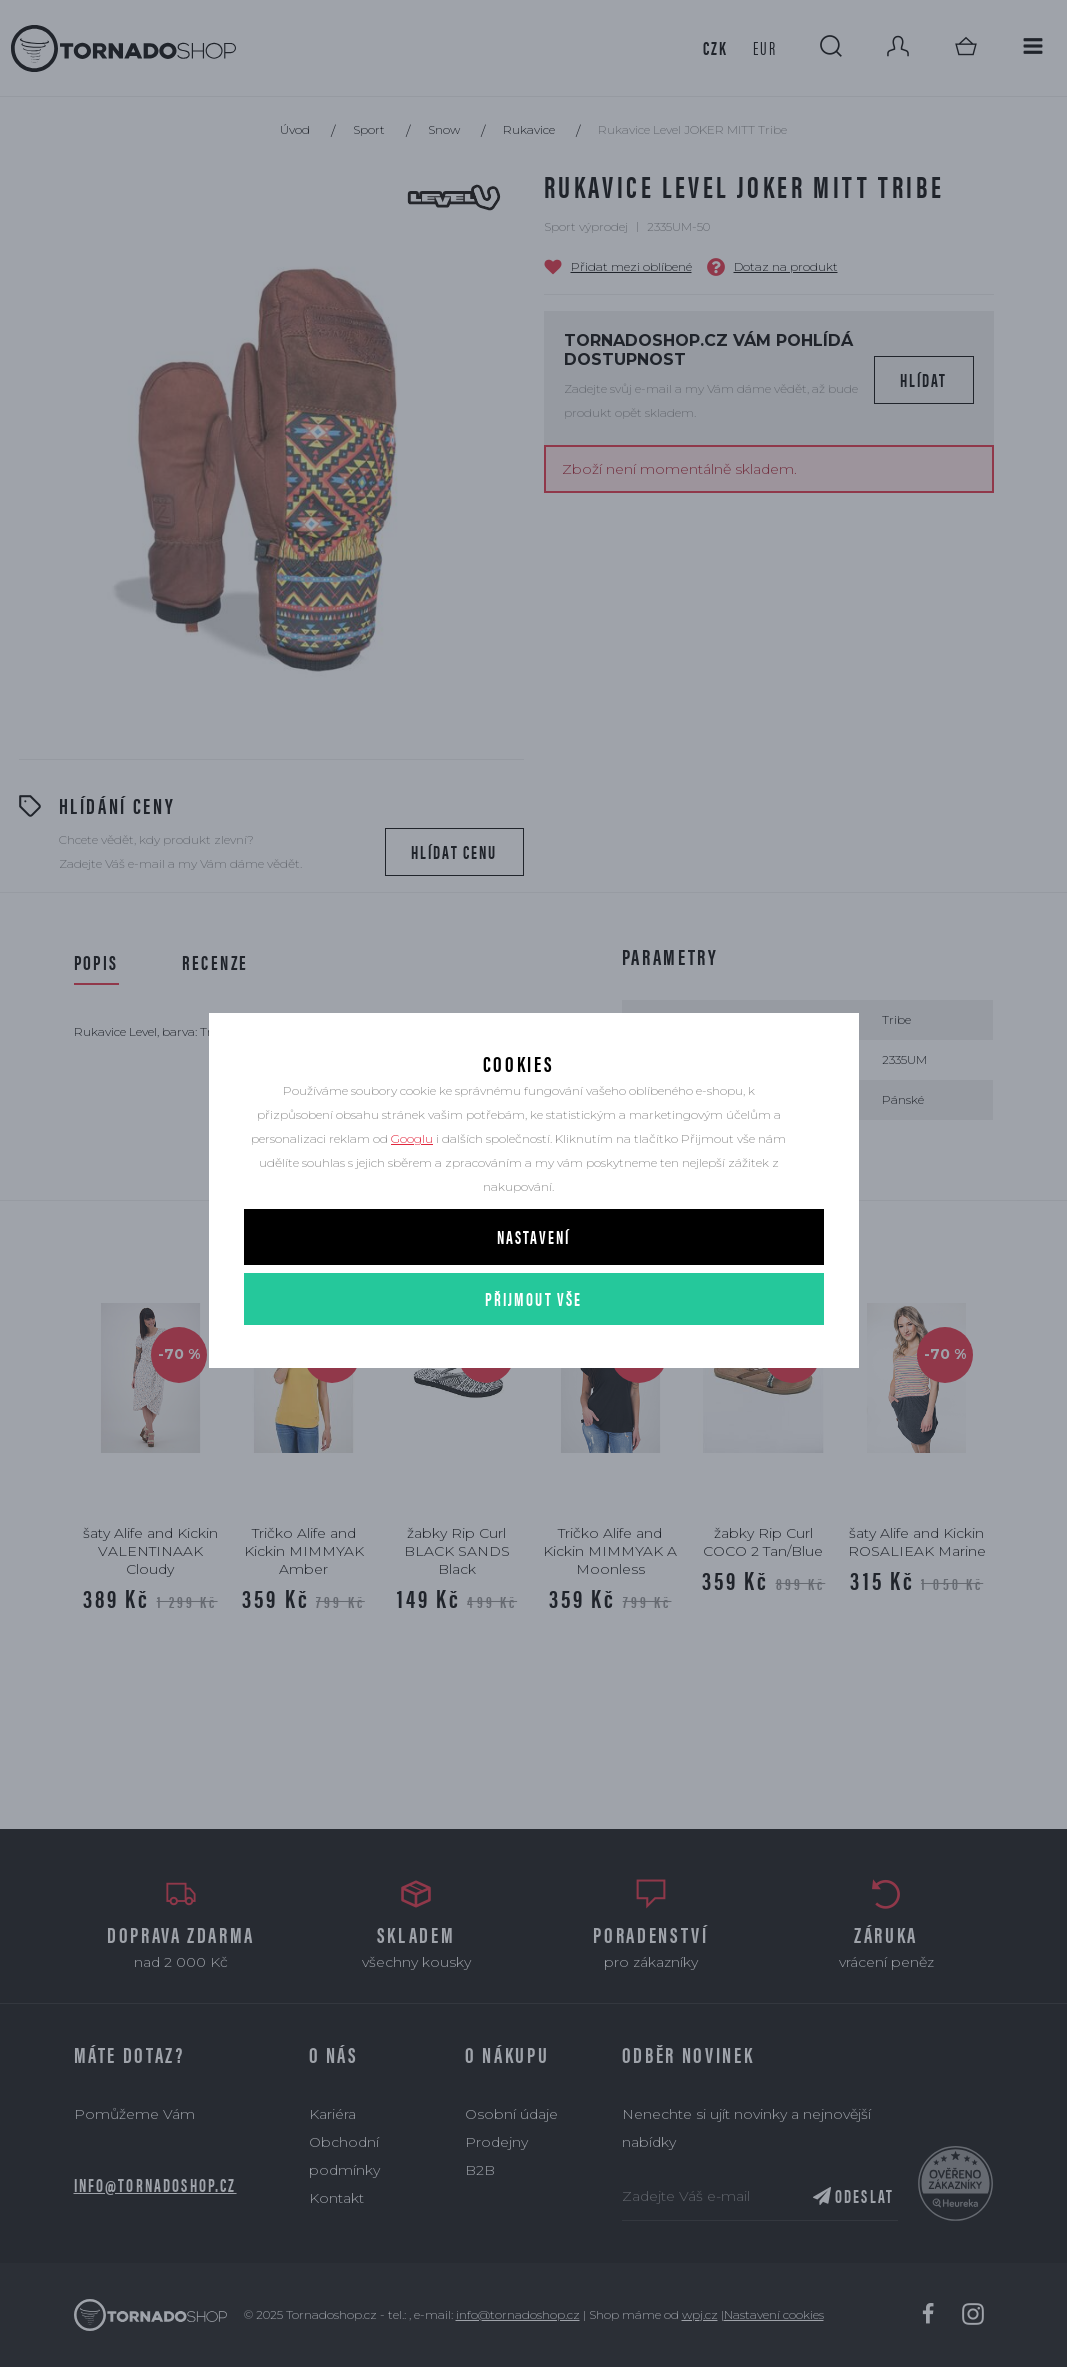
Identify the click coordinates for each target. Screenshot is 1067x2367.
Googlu (412, 1181)
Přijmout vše (534, 1341)
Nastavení (533, 1279)
